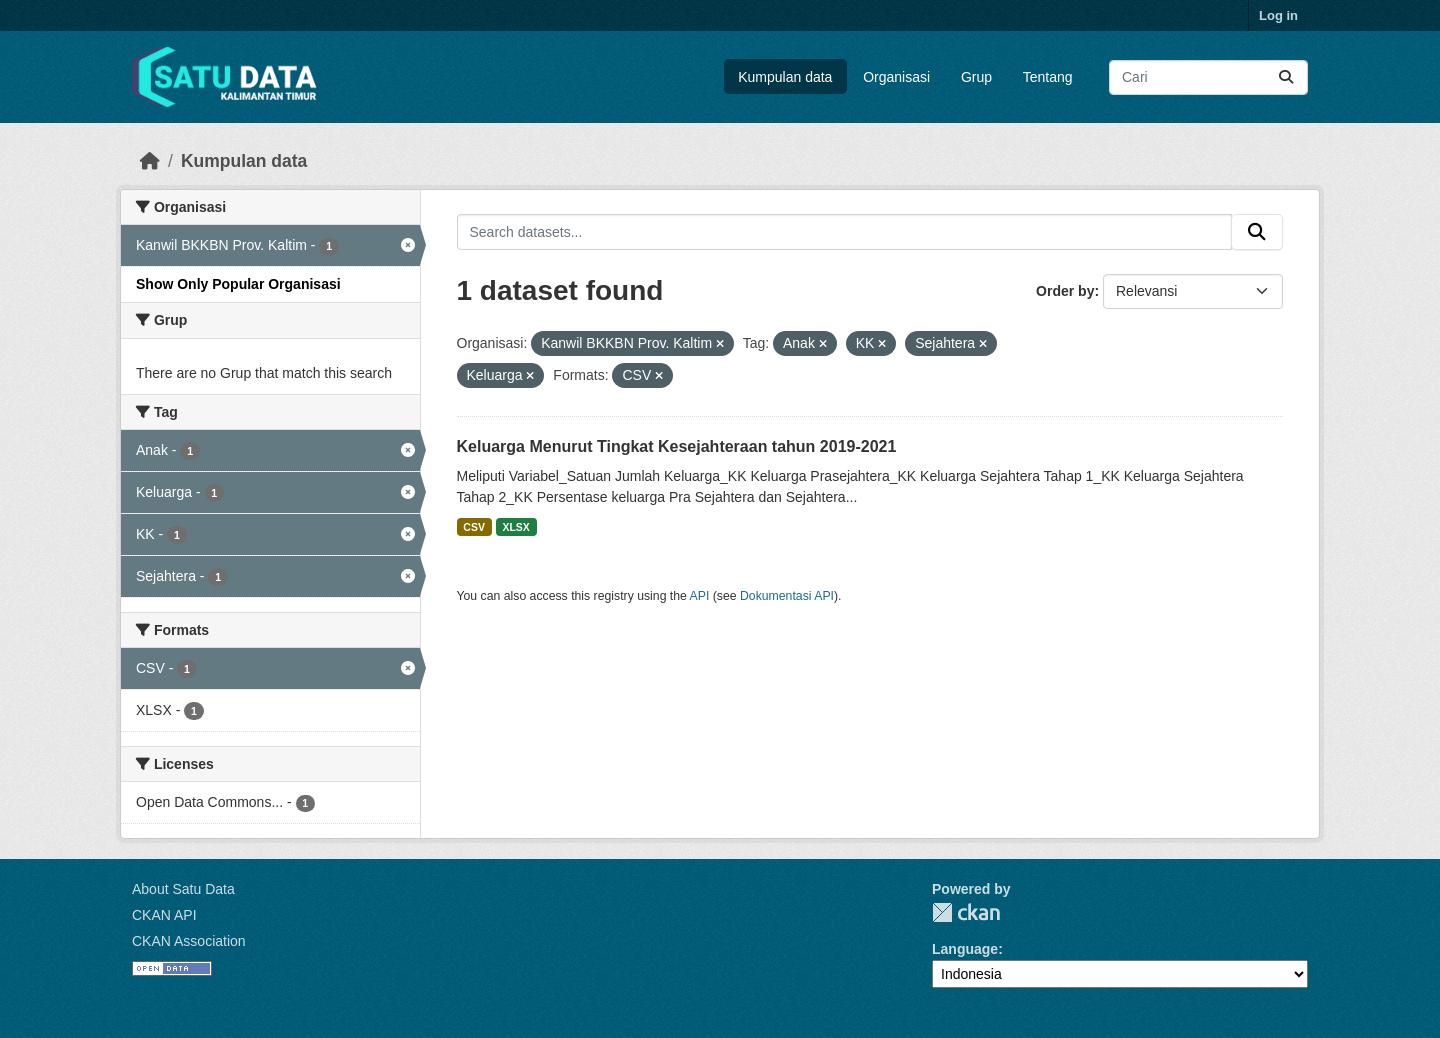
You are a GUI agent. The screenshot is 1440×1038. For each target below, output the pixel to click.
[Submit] (1286, 77)
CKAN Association (189, 941)
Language (965, 949)
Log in (1278, 15)
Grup (976, 77)
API (700, 596)
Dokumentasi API (787, 596)
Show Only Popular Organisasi (238, 284)
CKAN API (164, 915)
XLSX (515, 527)
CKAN (966, 912)
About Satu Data (183, 889)
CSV (474, 527)
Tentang (1048, 77)
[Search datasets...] (1208, 77)
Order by (1065, 291)
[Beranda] (150, 161)
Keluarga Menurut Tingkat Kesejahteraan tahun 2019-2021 (677, 446)
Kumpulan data (785, 77)
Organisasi (896, 77)
